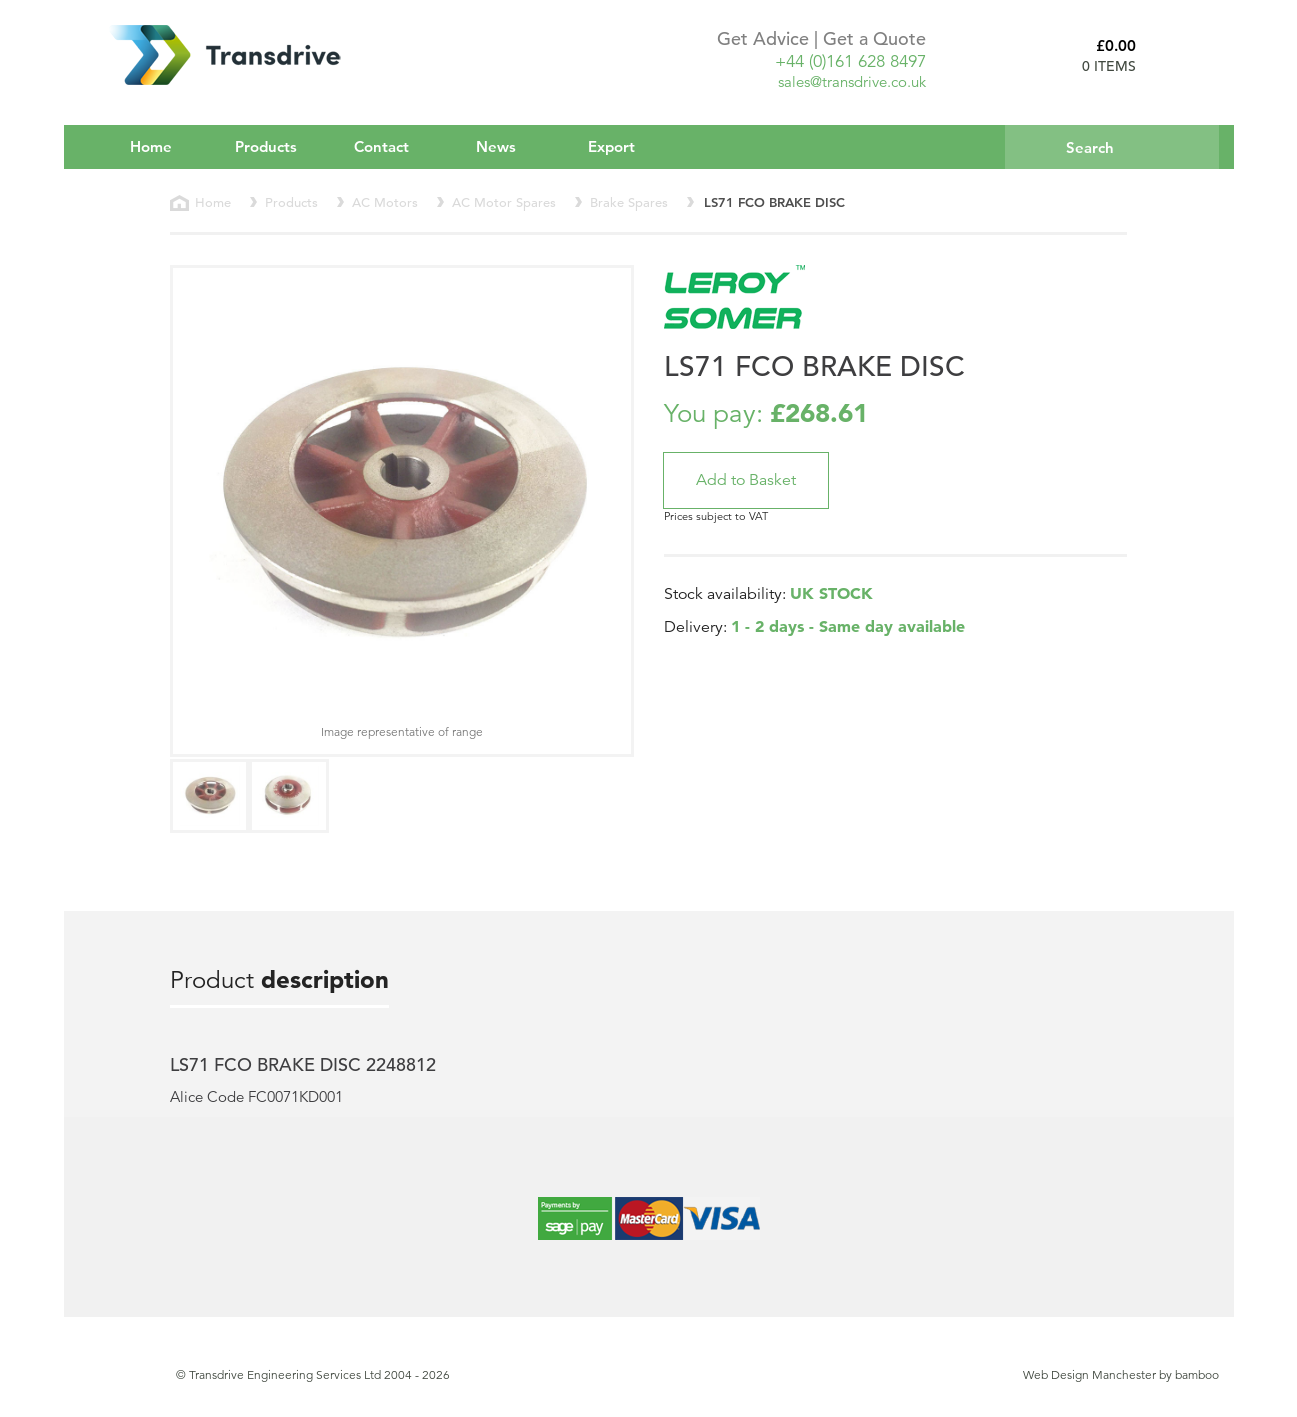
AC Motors (385, 202)
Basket (1185, 55)
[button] (746, 480)
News (496, 146)
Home (151, 146)
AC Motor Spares (504, 202)
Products (279, 146)
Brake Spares (629, 202)
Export (611, 146)
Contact (381, 146)
